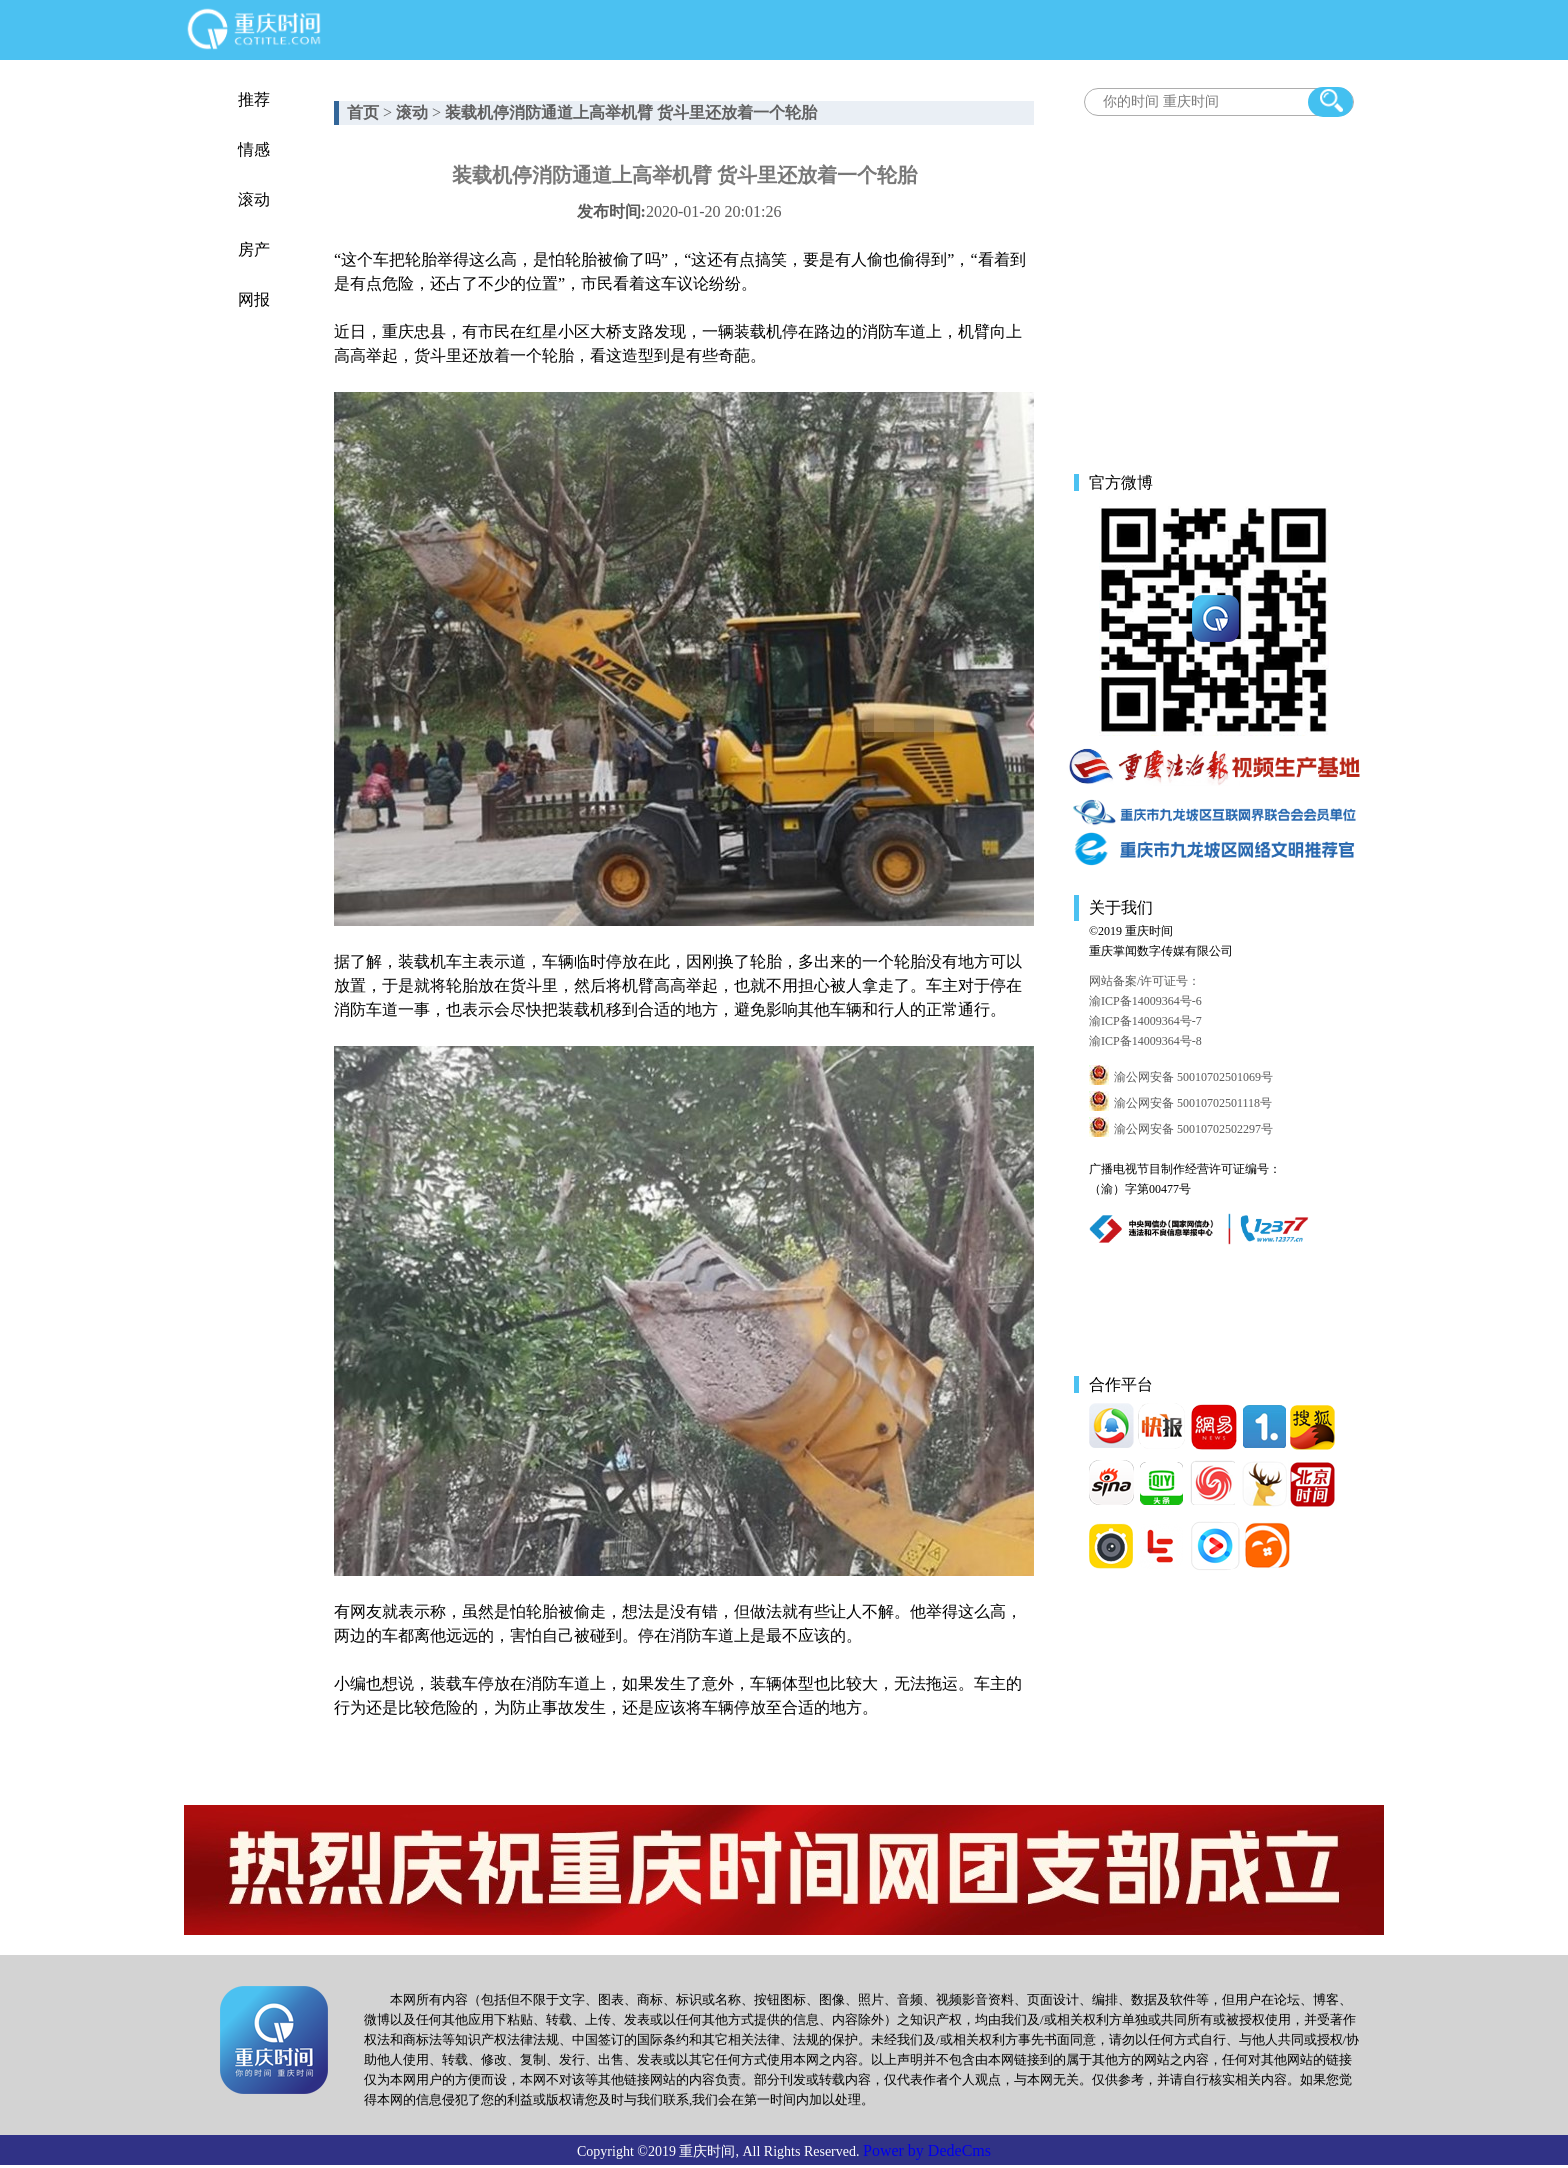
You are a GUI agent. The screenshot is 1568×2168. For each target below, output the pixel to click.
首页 (363, 112)
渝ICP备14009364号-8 (1145, 1041)
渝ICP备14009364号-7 (1145, 1021)
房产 (254, 249)
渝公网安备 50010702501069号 (1193, 1077)
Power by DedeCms (927, 2150)
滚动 (254, 199)
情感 (254, 149)
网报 (254, 299)
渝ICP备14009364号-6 (1145, 1001)
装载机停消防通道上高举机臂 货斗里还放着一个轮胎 (631, 112)
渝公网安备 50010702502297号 (1193, 1129)
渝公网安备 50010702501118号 (1193, 1103)
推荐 (254, 99)
